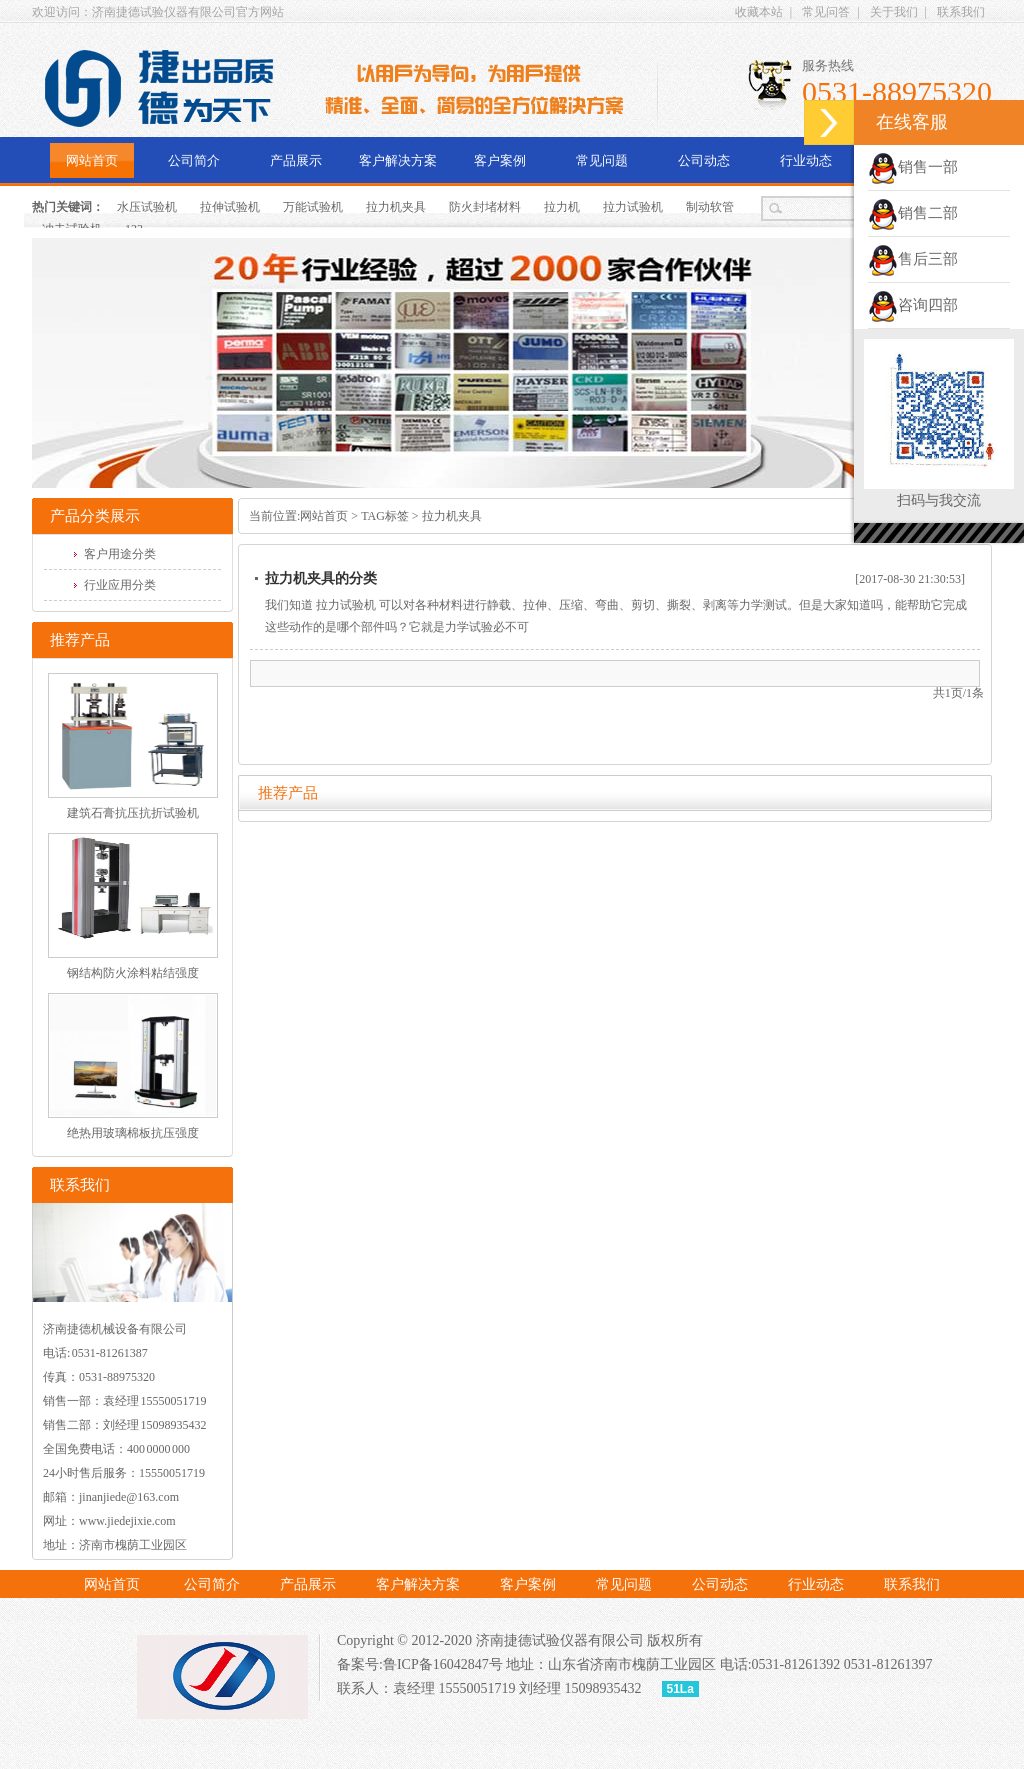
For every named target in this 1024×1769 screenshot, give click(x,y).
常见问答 (826, 12)
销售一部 (913, 167)
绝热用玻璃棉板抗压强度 (133, 1133)
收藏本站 (759, 12)
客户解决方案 (398, 160)
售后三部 (913, 259)
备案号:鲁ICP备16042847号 (420, 1664)
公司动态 (704, 160)
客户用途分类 (120, 554)
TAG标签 (385, 516)
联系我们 (961, 12)
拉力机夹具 (396, 207)
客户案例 (500, 160)
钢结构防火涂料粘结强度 (133, 973)
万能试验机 (313, 207)
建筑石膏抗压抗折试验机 (133, 813)
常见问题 (602, 160)
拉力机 (562, 207)
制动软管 (710, 207)
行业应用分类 (120, 585)
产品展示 (296, 160)
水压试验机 (147, 207)
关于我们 (894, 12)
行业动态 (806, 160)
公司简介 (194, 160)
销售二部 (913, 213)
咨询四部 (913, 305)
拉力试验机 (633, 207)
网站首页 (92, 160)
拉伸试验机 (230, 207)
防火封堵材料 (485, 207)
